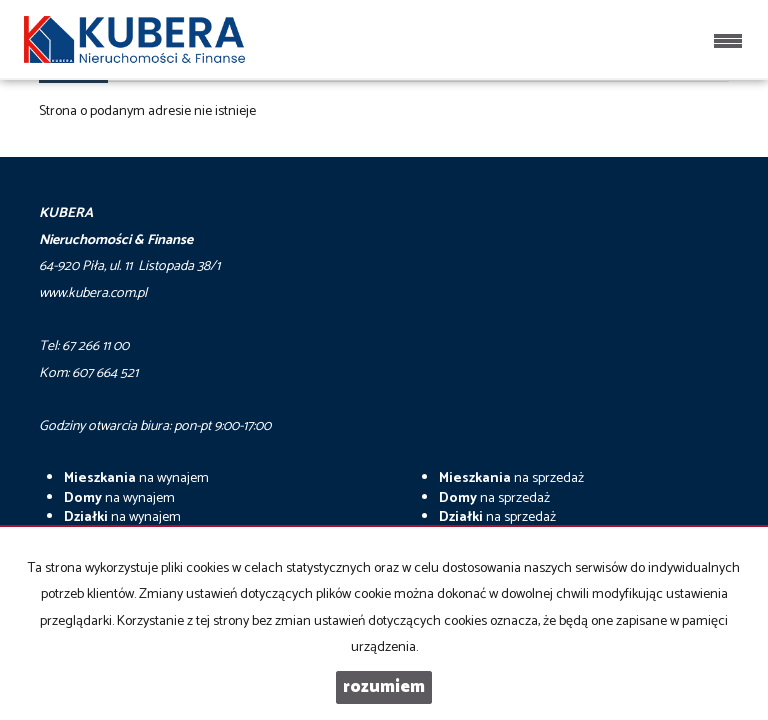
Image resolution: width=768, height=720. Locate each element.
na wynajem (136, 478)
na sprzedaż (511, 478)
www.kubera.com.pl (93, 293)
